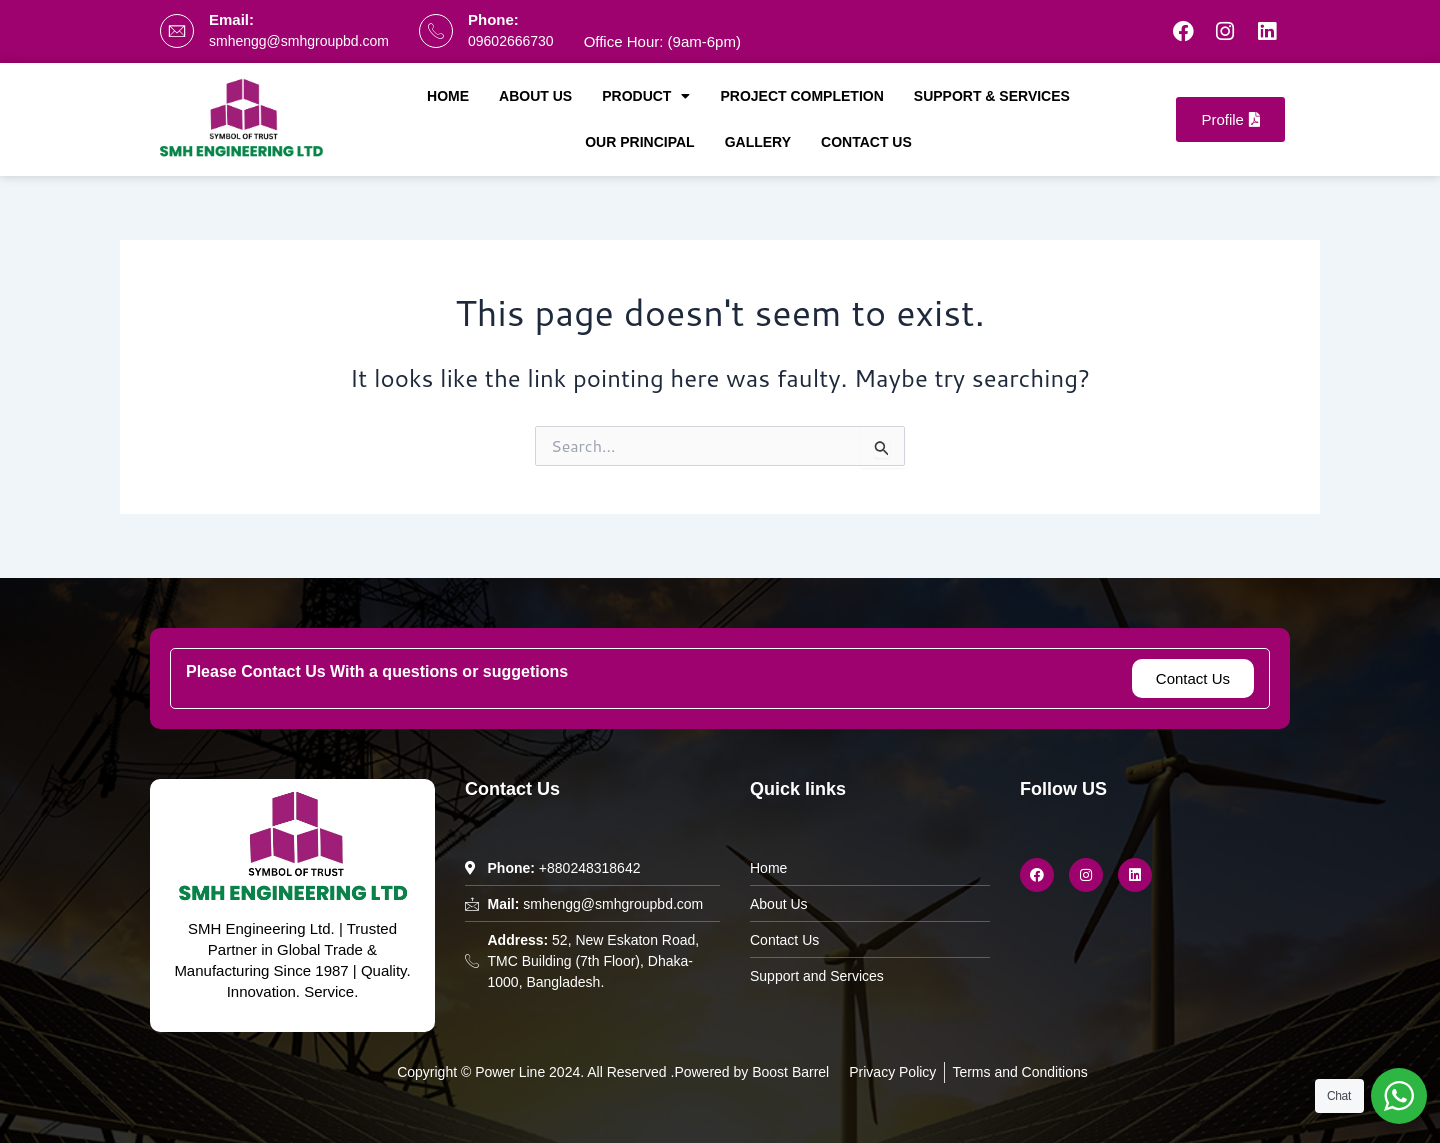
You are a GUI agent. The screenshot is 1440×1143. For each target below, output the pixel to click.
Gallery (758, 142)
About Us (535, 96)
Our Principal (639, 142)
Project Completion (801, 96)
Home (448, 96)
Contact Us (866, 142)
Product (646, 96)
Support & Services (992, 96)
